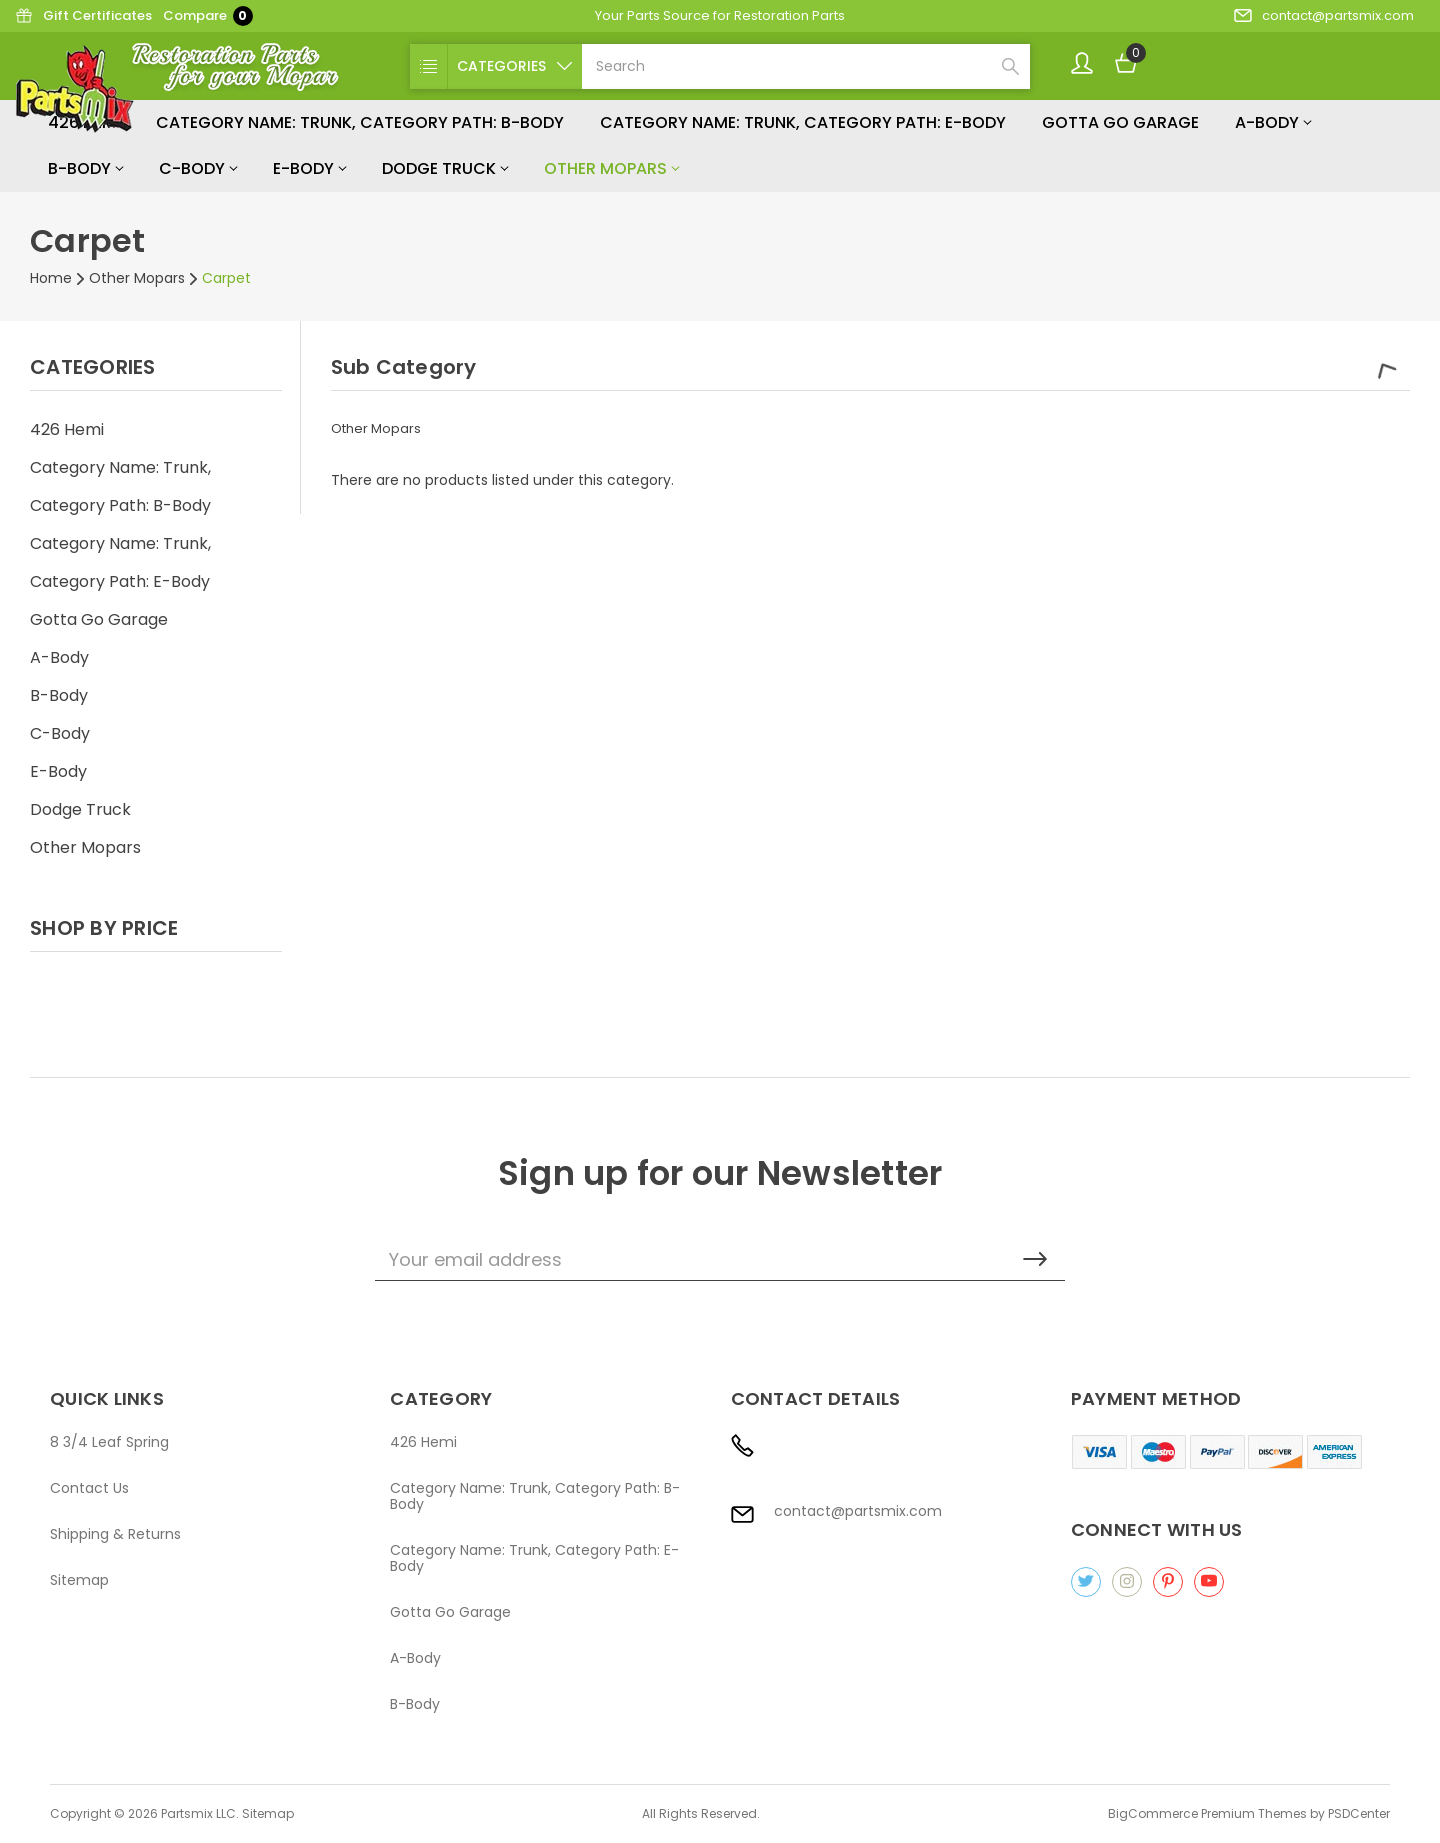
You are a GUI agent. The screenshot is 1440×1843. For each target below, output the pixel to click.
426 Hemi (67, 429)
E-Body (309, 168)
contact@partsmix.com (1324, 15)
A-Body (1273, 122)
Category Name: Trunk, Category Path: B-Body (360, 122)
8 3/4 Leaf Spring (109, 1442)
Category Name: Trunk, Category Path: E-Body (803, 122)
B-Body (85, 168)
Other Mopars (611, 168)
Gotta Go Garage (1120, 122)
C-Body (198, 168)
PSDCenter (1359, 1813)
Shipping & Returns (115, 1534)
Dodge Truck (445, 168)
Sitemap (79, 1580)
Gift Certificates (83, 15)
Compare (208, 16)
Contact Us (89, 1488)
